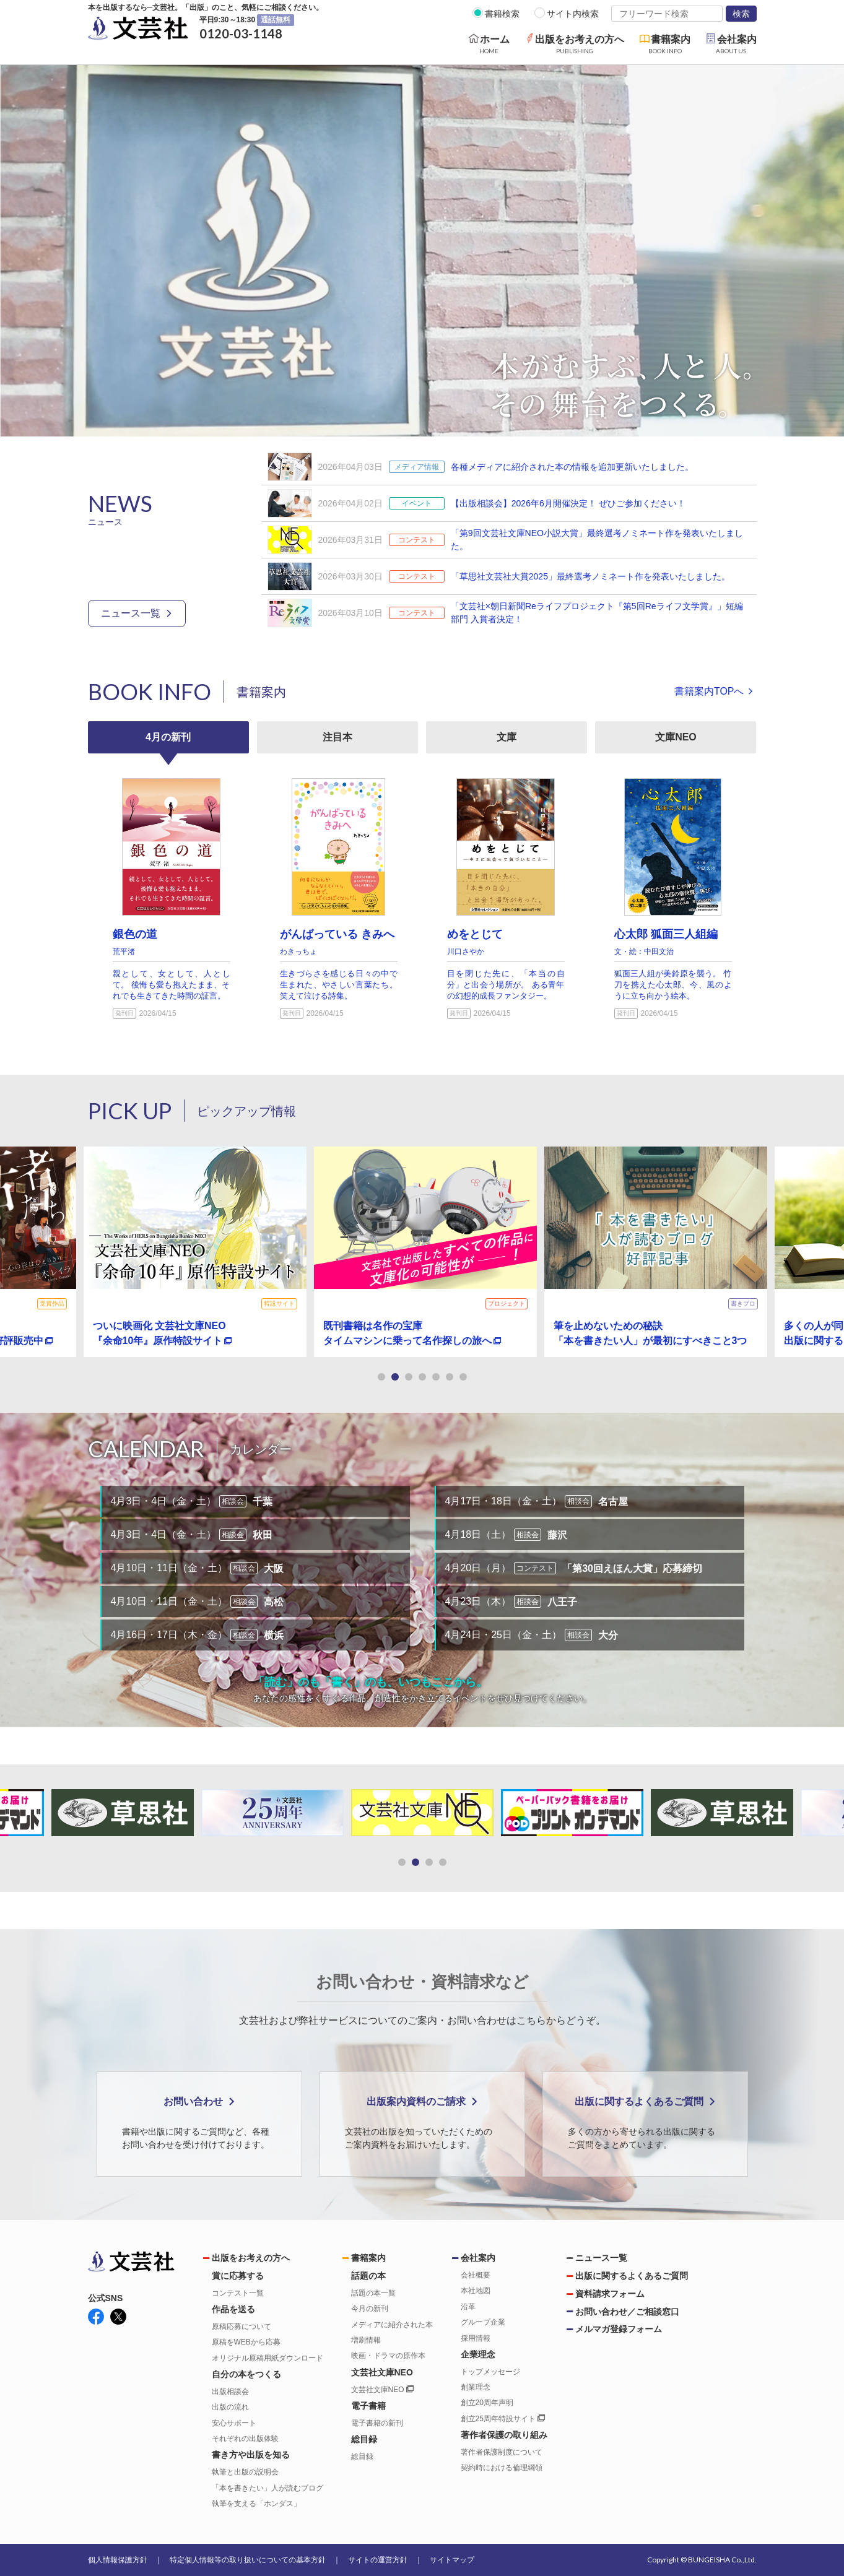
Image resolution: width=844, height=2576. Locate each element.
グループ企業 (483, 2322)
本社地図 (475, 2290)
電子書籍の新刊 (377, 2423)
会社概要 (475, 2275)
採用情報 (475, 2338)
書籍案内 (368, 2258)
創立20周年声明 (487, 2402)
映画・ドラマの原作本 (388, 2355)
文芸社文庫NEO (382, 2389)
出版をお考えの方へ (251, 2258)
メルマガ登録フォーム (618, 2329)
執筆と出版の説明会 (245, 2472)
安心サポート (234, 2423)
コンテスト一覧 (238, 2293)
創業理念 (475, 2387)
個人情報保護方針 (117, 2560)
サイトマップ (452, 2560)
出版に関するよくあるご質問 (631, 2276)
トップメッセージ (490, 2371)
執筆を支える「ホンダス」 (256, 2503)
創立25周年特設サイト (503, 2418)
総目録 (362, 2456)
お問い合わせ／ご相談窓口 (627, 2312)
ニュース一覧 (130, 613)
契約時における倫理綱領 (501, 2467)
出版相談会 (230, 2391)
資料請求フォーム (610, 2294)
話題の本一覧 (373, 2293)
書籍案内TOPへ (709, 691)
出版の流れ (230, 2407)
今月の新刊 (369, 2308)
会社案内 (478, 2258)
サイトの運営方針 (377, 2560)
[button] (381, 1377)
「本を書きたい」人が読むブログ (267, 2488)
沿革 (468, 2306)
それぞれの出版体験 (245, 2438)
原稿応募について (241, 2326)
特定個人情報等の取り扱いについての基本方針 (248, 2560)
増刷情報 (366, 2340)
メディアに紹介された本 (392, 2324)
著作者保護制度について (501, 2452)
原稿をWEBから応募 (246, 2342)
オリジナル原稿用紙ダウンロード (267, 2358)
